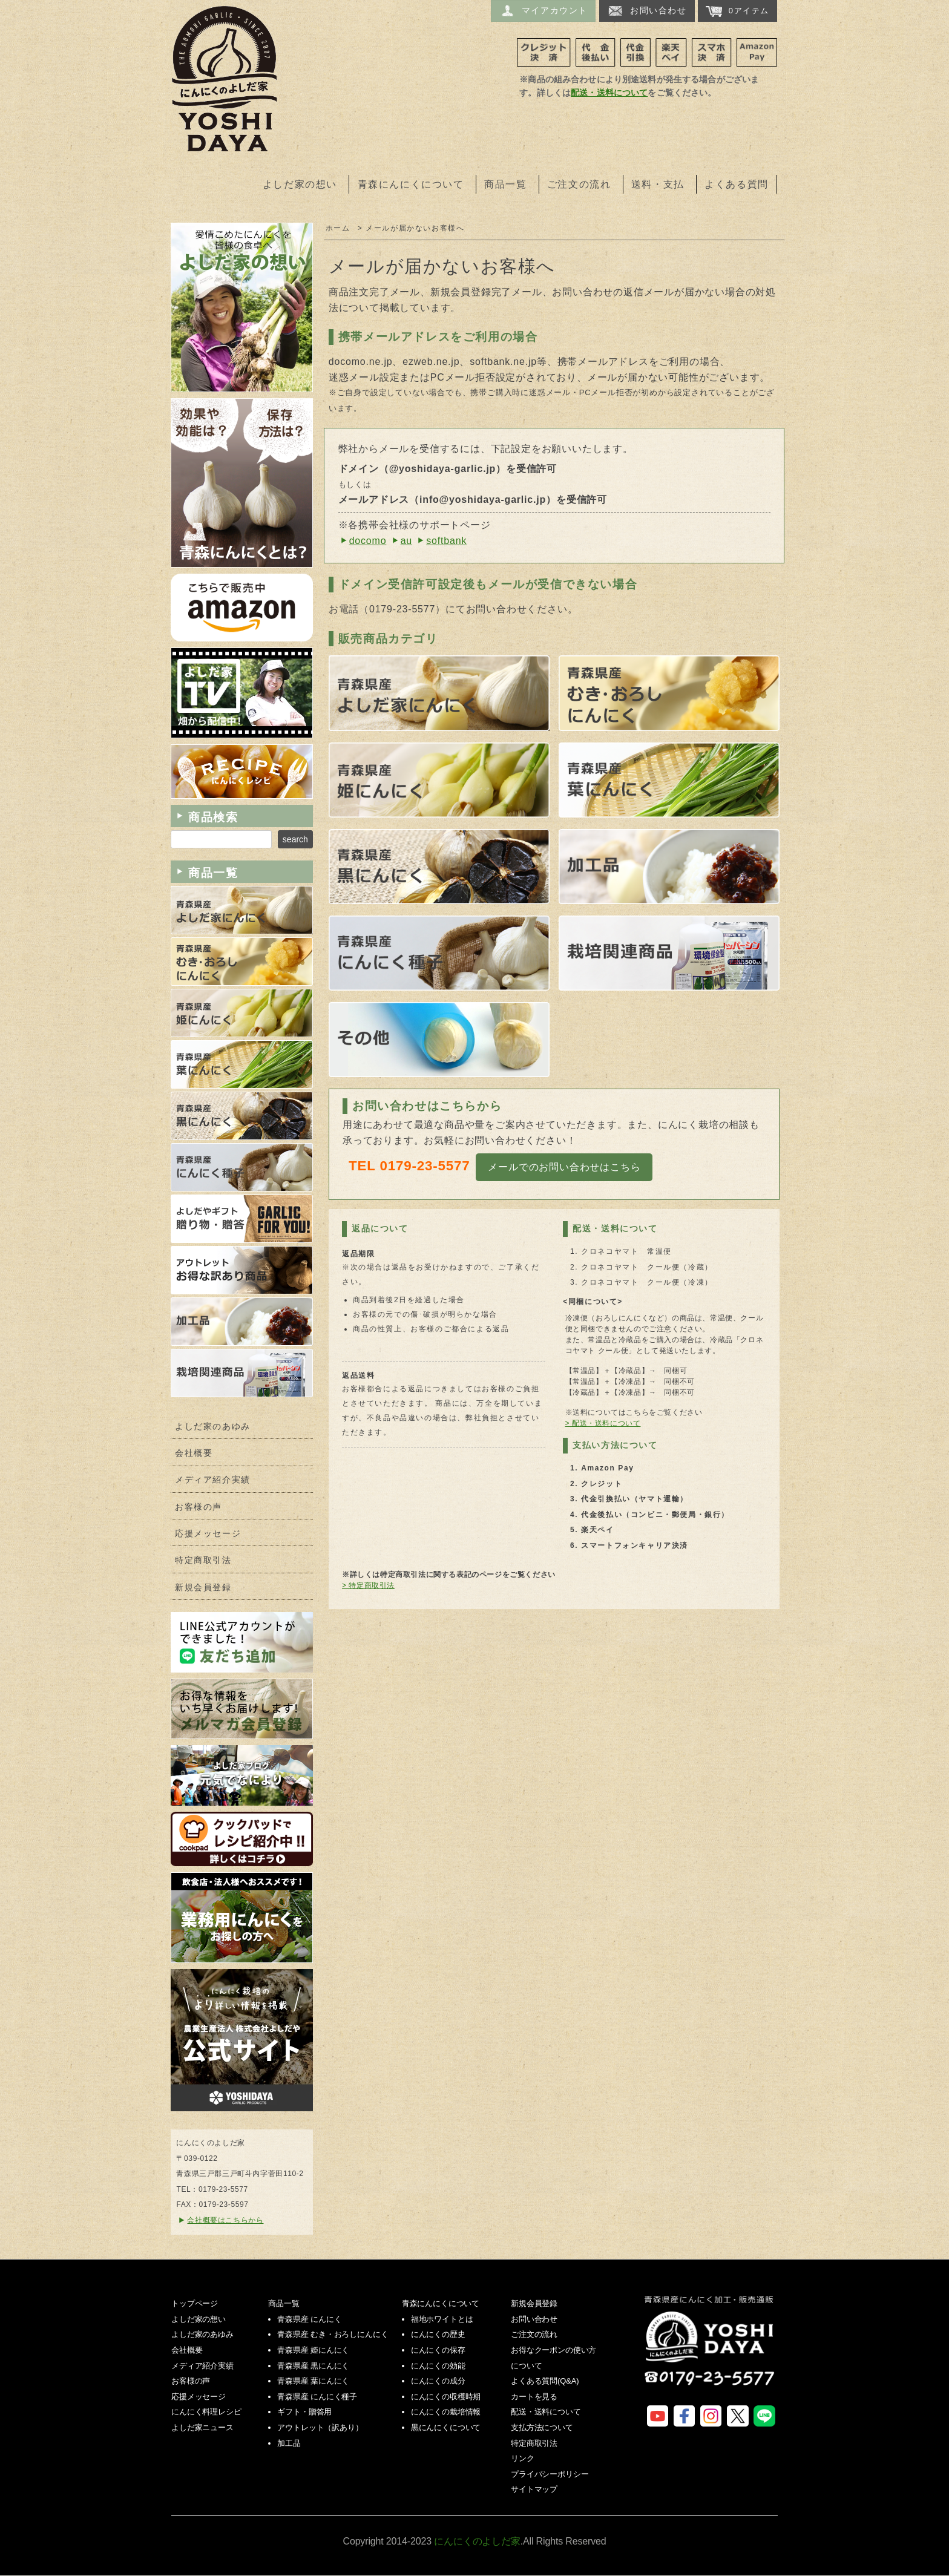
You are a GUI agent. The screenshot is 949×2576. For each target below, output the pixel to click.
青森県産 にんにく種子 (317, 2396)
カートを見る (534, 2396)
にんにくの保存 (438, 2350)
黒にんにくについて (446, 2427)
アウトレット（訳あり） (320, 2427)
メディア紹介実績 (213, 1479)
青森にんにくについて (411, 184)
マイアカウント (543, 11)
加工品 (289, 2443)
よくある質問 (736, 184)
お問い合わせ (647, 11)
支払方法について (542, 2427)
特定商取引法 (203, 1560)
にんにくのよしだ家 (711, 2349)
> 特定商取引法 (368, 1585)
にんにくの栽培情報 (446, 2411)
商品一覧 (505, 184)
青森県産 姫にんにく (313, 2350)
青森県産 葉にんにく (313, 2380)
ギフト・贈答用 (304, 2411)
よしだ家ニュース (202, 2427)
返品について (380, 1228)
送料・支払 (658, 184)
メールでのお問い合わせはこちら (564, 1167)
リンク (522, 2458)
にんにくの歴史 (438, 2334)
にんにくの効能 (438, 2365)
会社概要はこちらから (225, 2220)
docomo (368, 541)
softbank (446, 541)
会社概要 (193, 1453)
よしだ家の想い (300, 184)
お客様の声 (198, 1507)
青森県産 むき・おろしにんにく (332, 2334)
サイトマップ (534, 2489)
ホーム (338, 228)
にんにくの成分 (438, 2380)
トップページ (194, 2303)
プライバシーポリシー (549, 2474)
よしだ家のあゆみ (213, 1426)
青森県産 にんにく (309, 2319)
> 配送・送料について (603, 1423)
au (406, 541)
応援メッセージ (208, 1533)
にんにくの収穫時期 (446, 2396)
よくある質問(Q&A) (545, 2380)
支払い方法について (615, 1445)
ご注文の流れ (579, 184)
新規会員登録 (203, 1587)
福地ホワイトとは (442, 2319)
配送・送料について (609, 92)
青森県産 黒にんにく (313, 2365)
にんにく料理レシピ (206, 2411)
